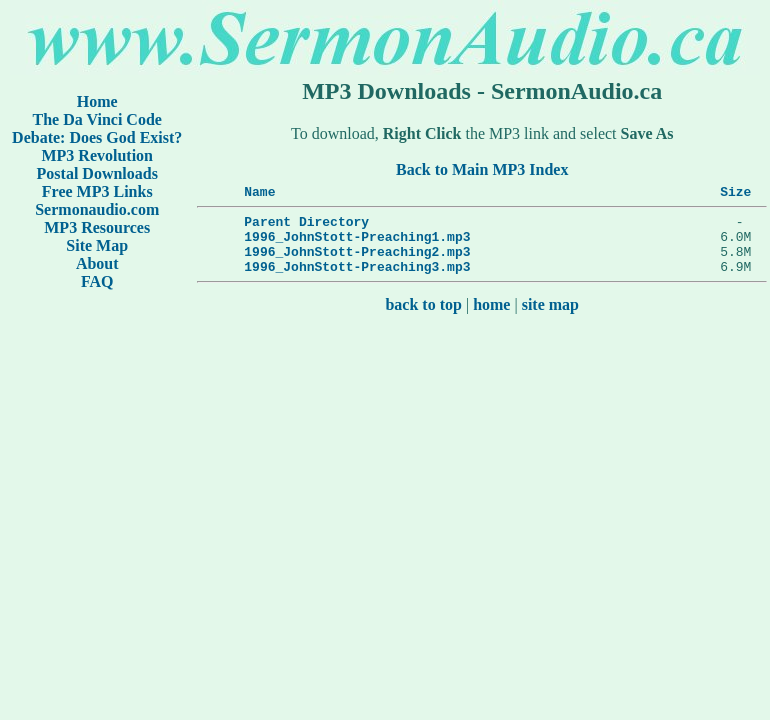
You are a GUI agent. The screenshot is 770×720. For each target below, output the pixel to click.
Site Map (97, 245)
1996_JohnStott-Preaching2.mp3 (357, 263)
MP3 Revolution (98, 155)
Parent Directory (306, 227)
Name (259, 194)
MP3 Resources (97, 227)
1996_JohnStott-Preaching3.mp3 (357, 281)
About (97, 263)
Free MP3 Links (97, 191)
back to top (424, 319)
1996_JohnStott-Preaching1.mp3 (357, 245)
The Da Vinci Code (97, 119)
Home (97, 101)
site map (550, 319)
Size (735, 194)
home (491, 319)
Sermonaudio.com (97, 209)
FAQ (97, 281)
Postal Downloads (97, 173)
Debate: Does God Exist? (97, 137)
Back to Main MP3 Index (482, 169)
